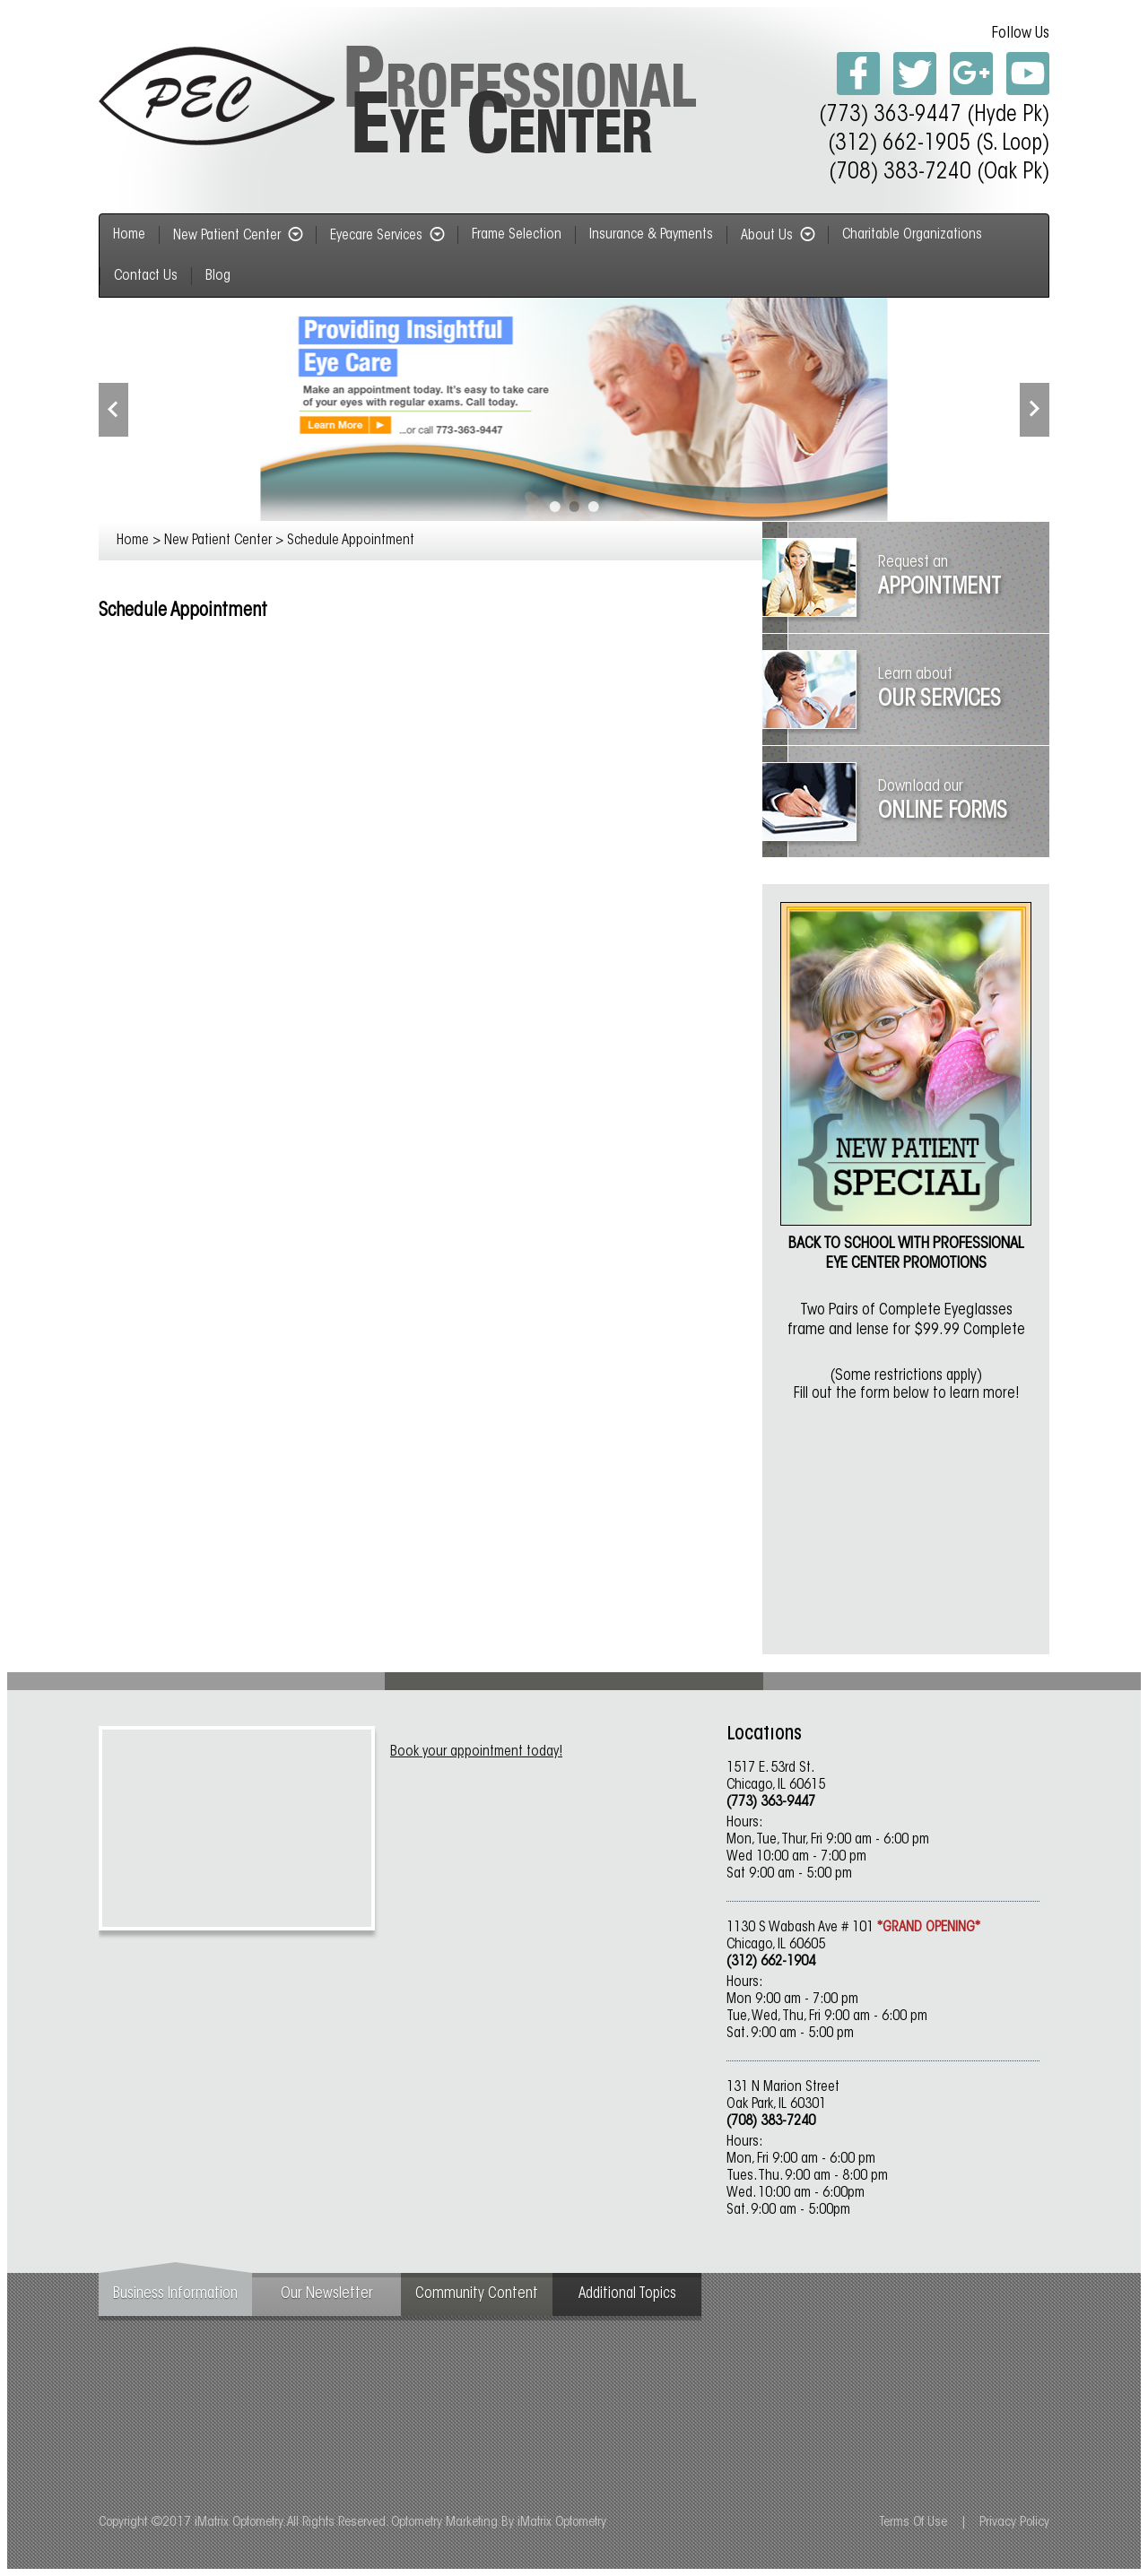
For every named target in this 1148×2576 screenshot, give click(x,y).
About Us (777, 236)
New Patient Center (237, 236)
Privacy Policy (1014, 2522)
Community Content (476, 2294)
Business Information (175, 2294)
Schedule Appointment (350, 540)
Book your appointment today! (476, 1752)
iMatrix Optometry (561, 2522)
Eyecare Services (387, 236)
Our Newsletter (327, 2294)
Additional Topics (627, 2294)
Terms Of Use (913, 2522)
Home (133, 540)
